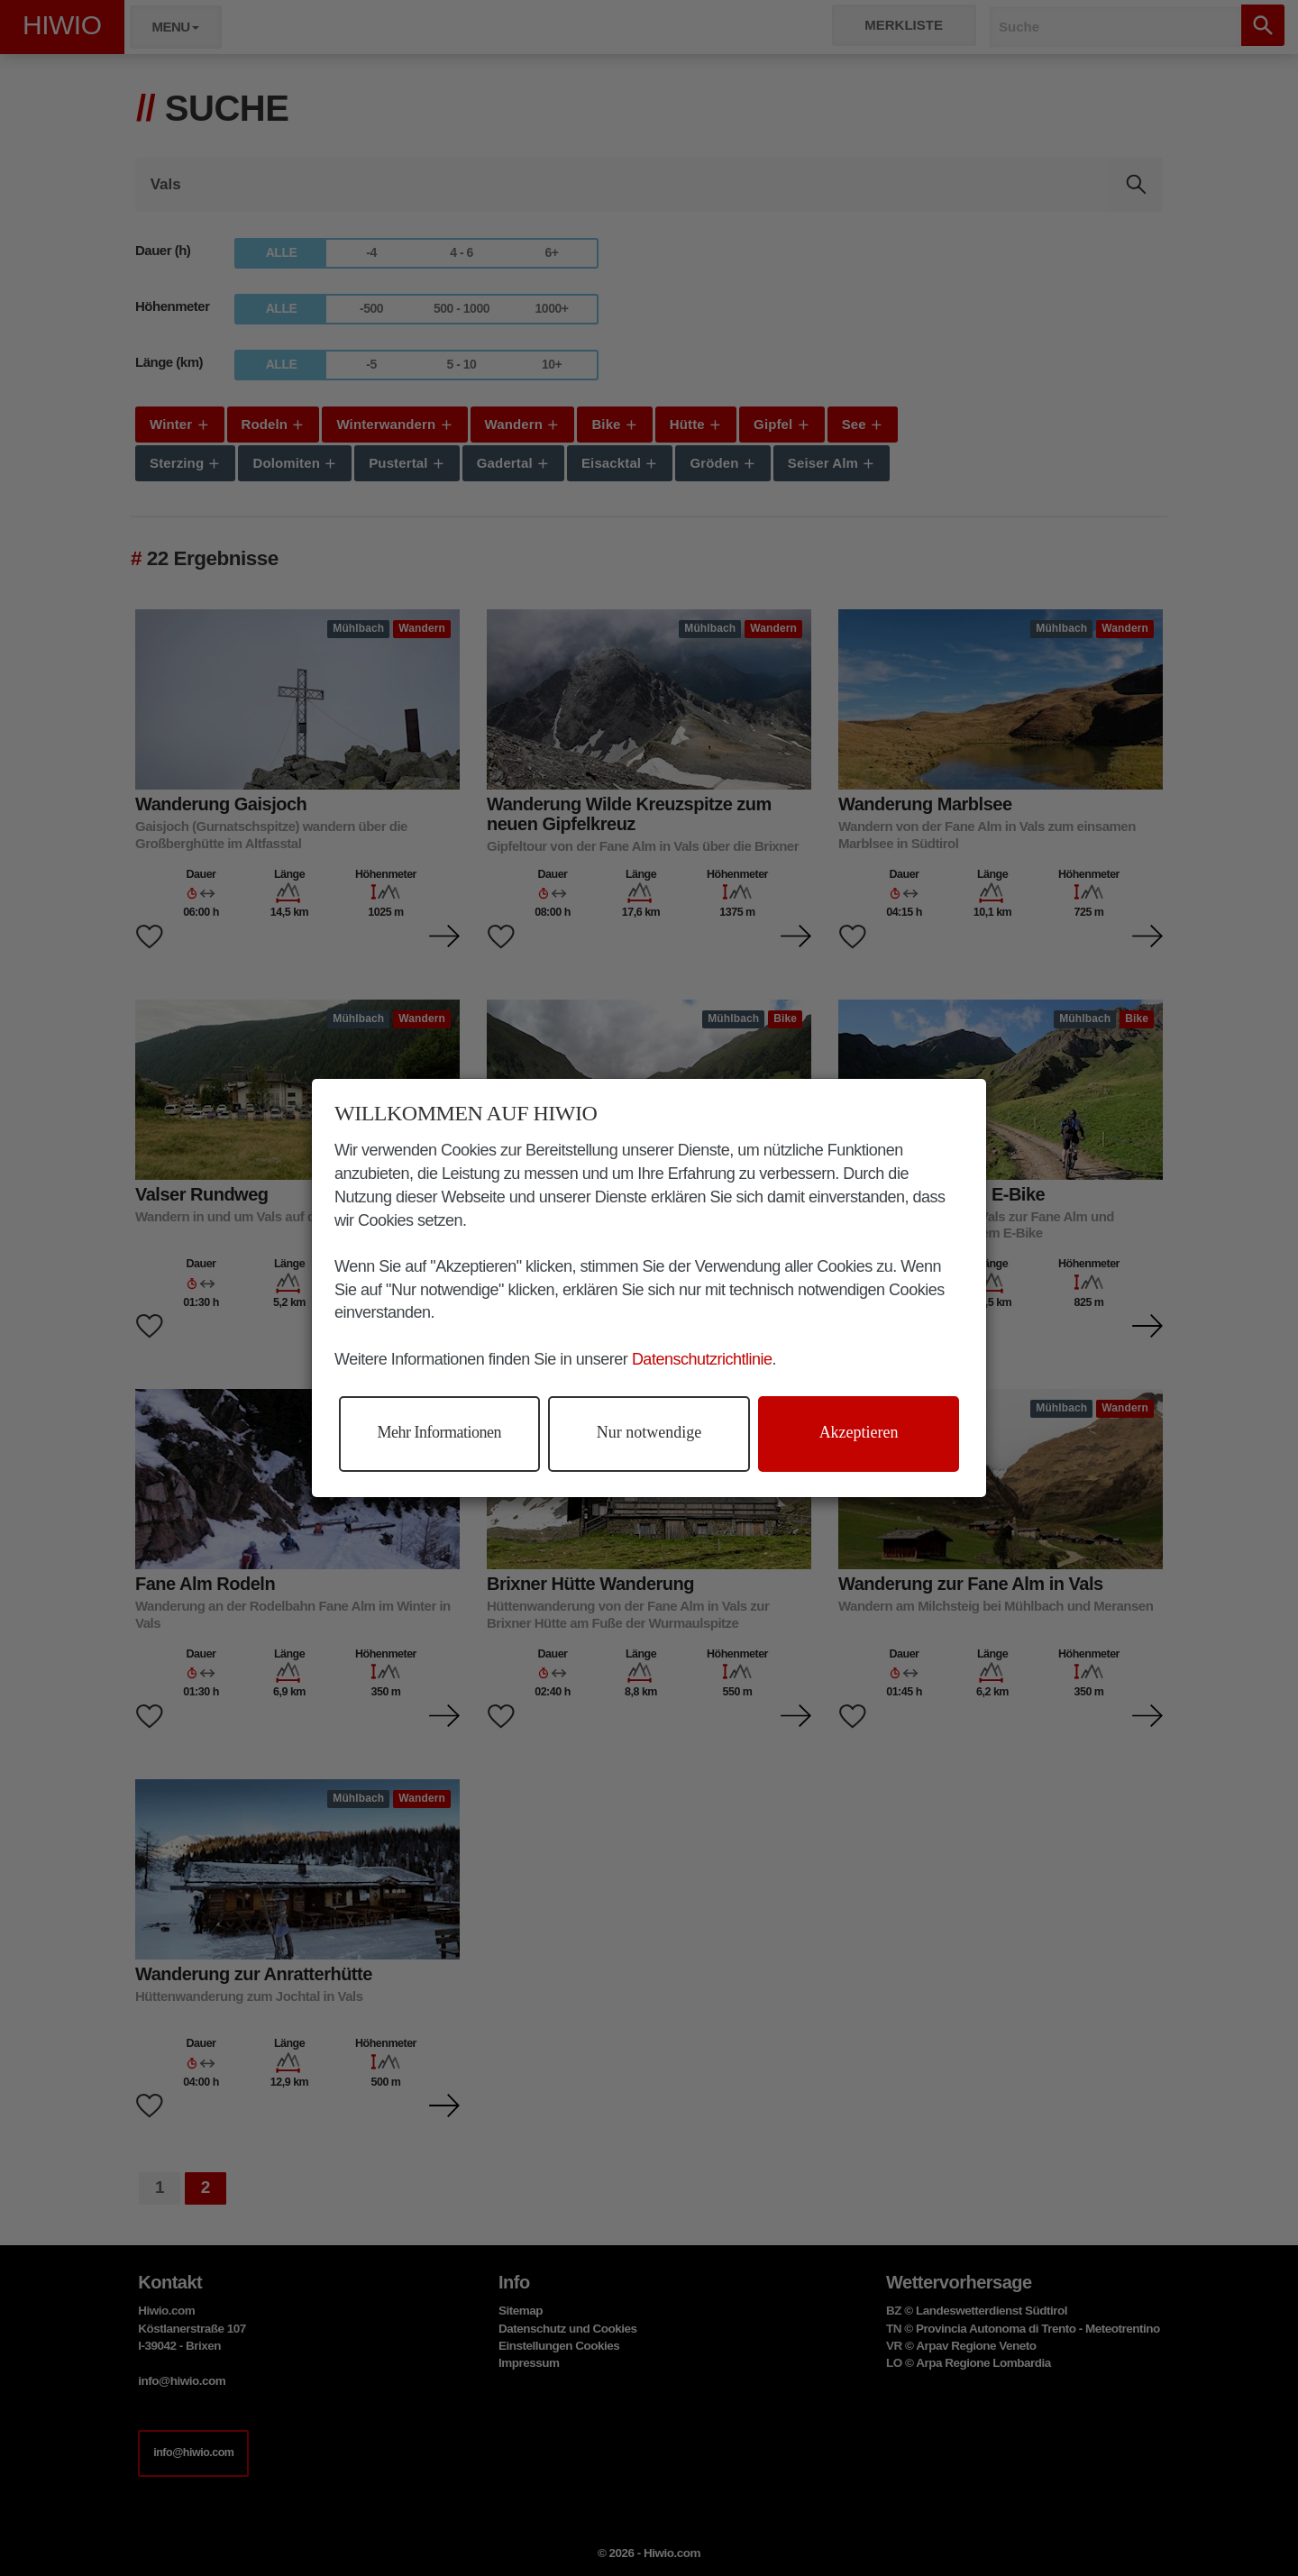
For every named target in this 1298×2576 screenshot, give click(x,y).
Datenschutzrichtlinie (702, 1359)
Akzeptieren (859, 1432)
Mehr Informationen (439, 1432)
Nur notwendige (649, 1432)
